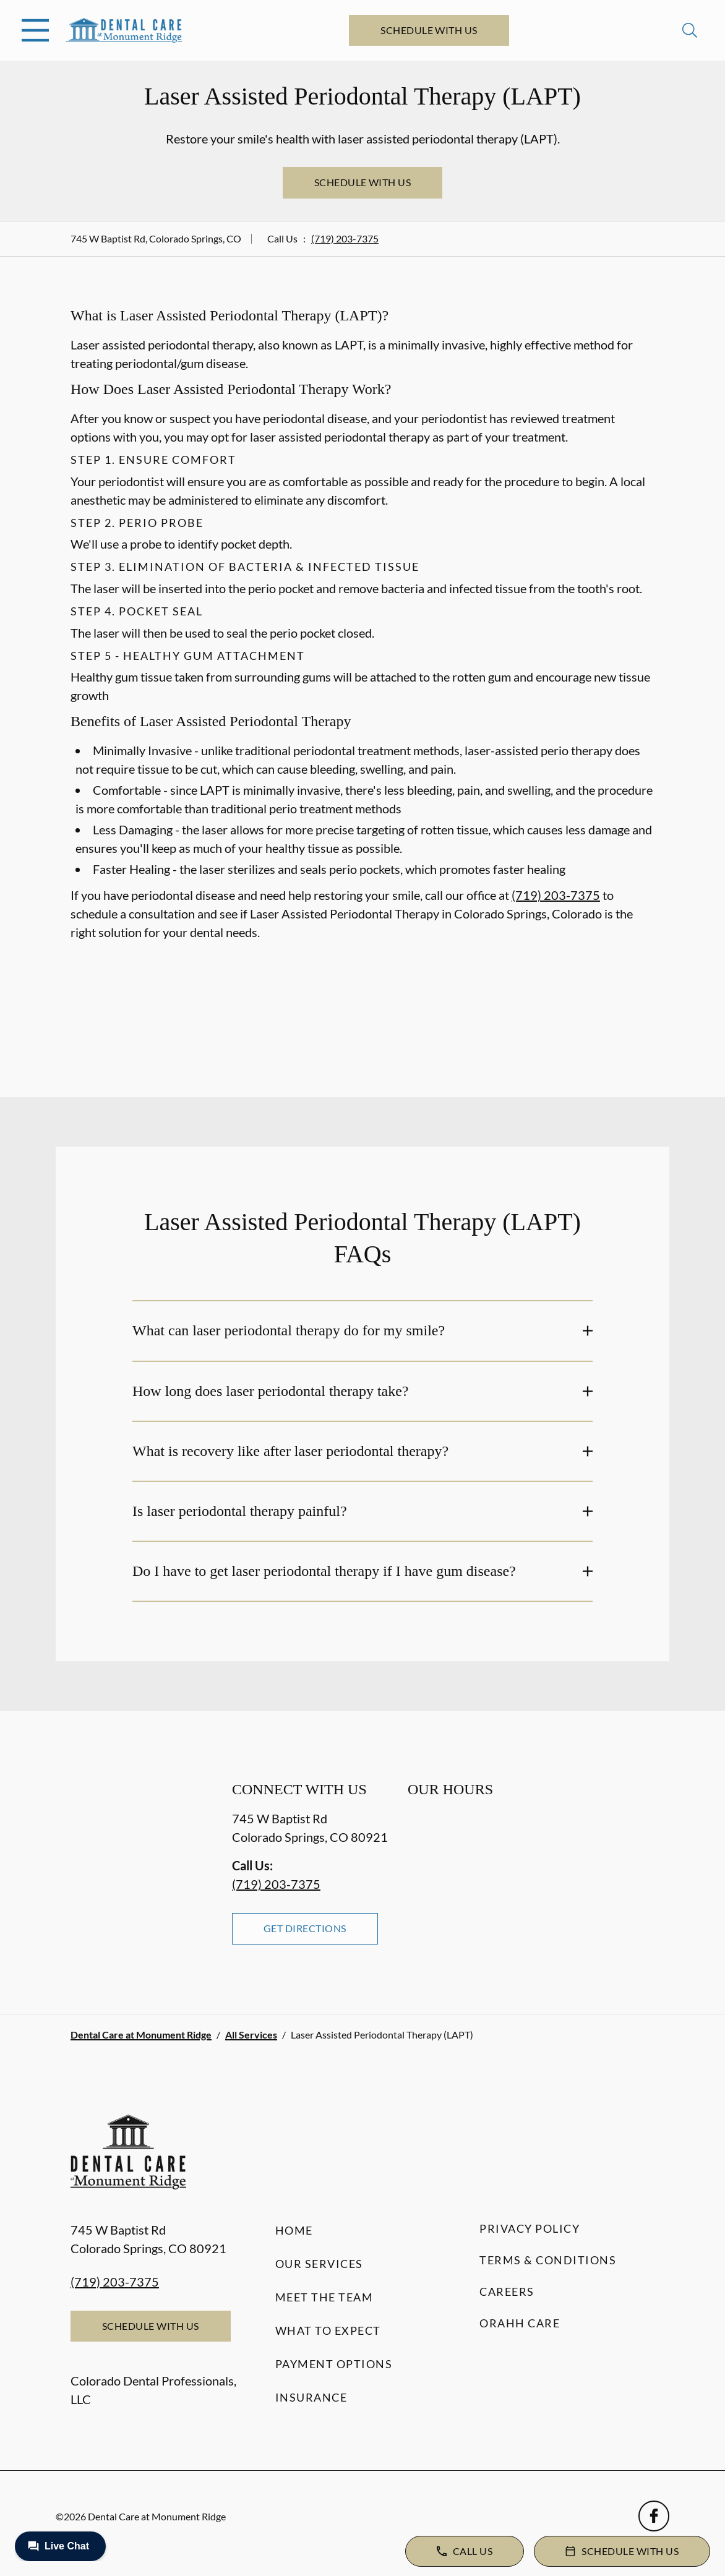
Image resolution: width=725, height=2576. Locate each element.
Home (294, 2230)
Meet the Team (324, 2297)
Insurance (311, 2397)
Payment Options (334, 2364)
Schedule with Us (429, 30)
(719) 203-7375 (345, 238)
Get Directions (305, 1928)
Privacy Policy (529, 2228)
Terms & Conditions (547, 2260)
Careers (506, 2291)
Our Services (319, 2263)
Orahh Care (519, 2323)
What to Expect (328, 2330)
